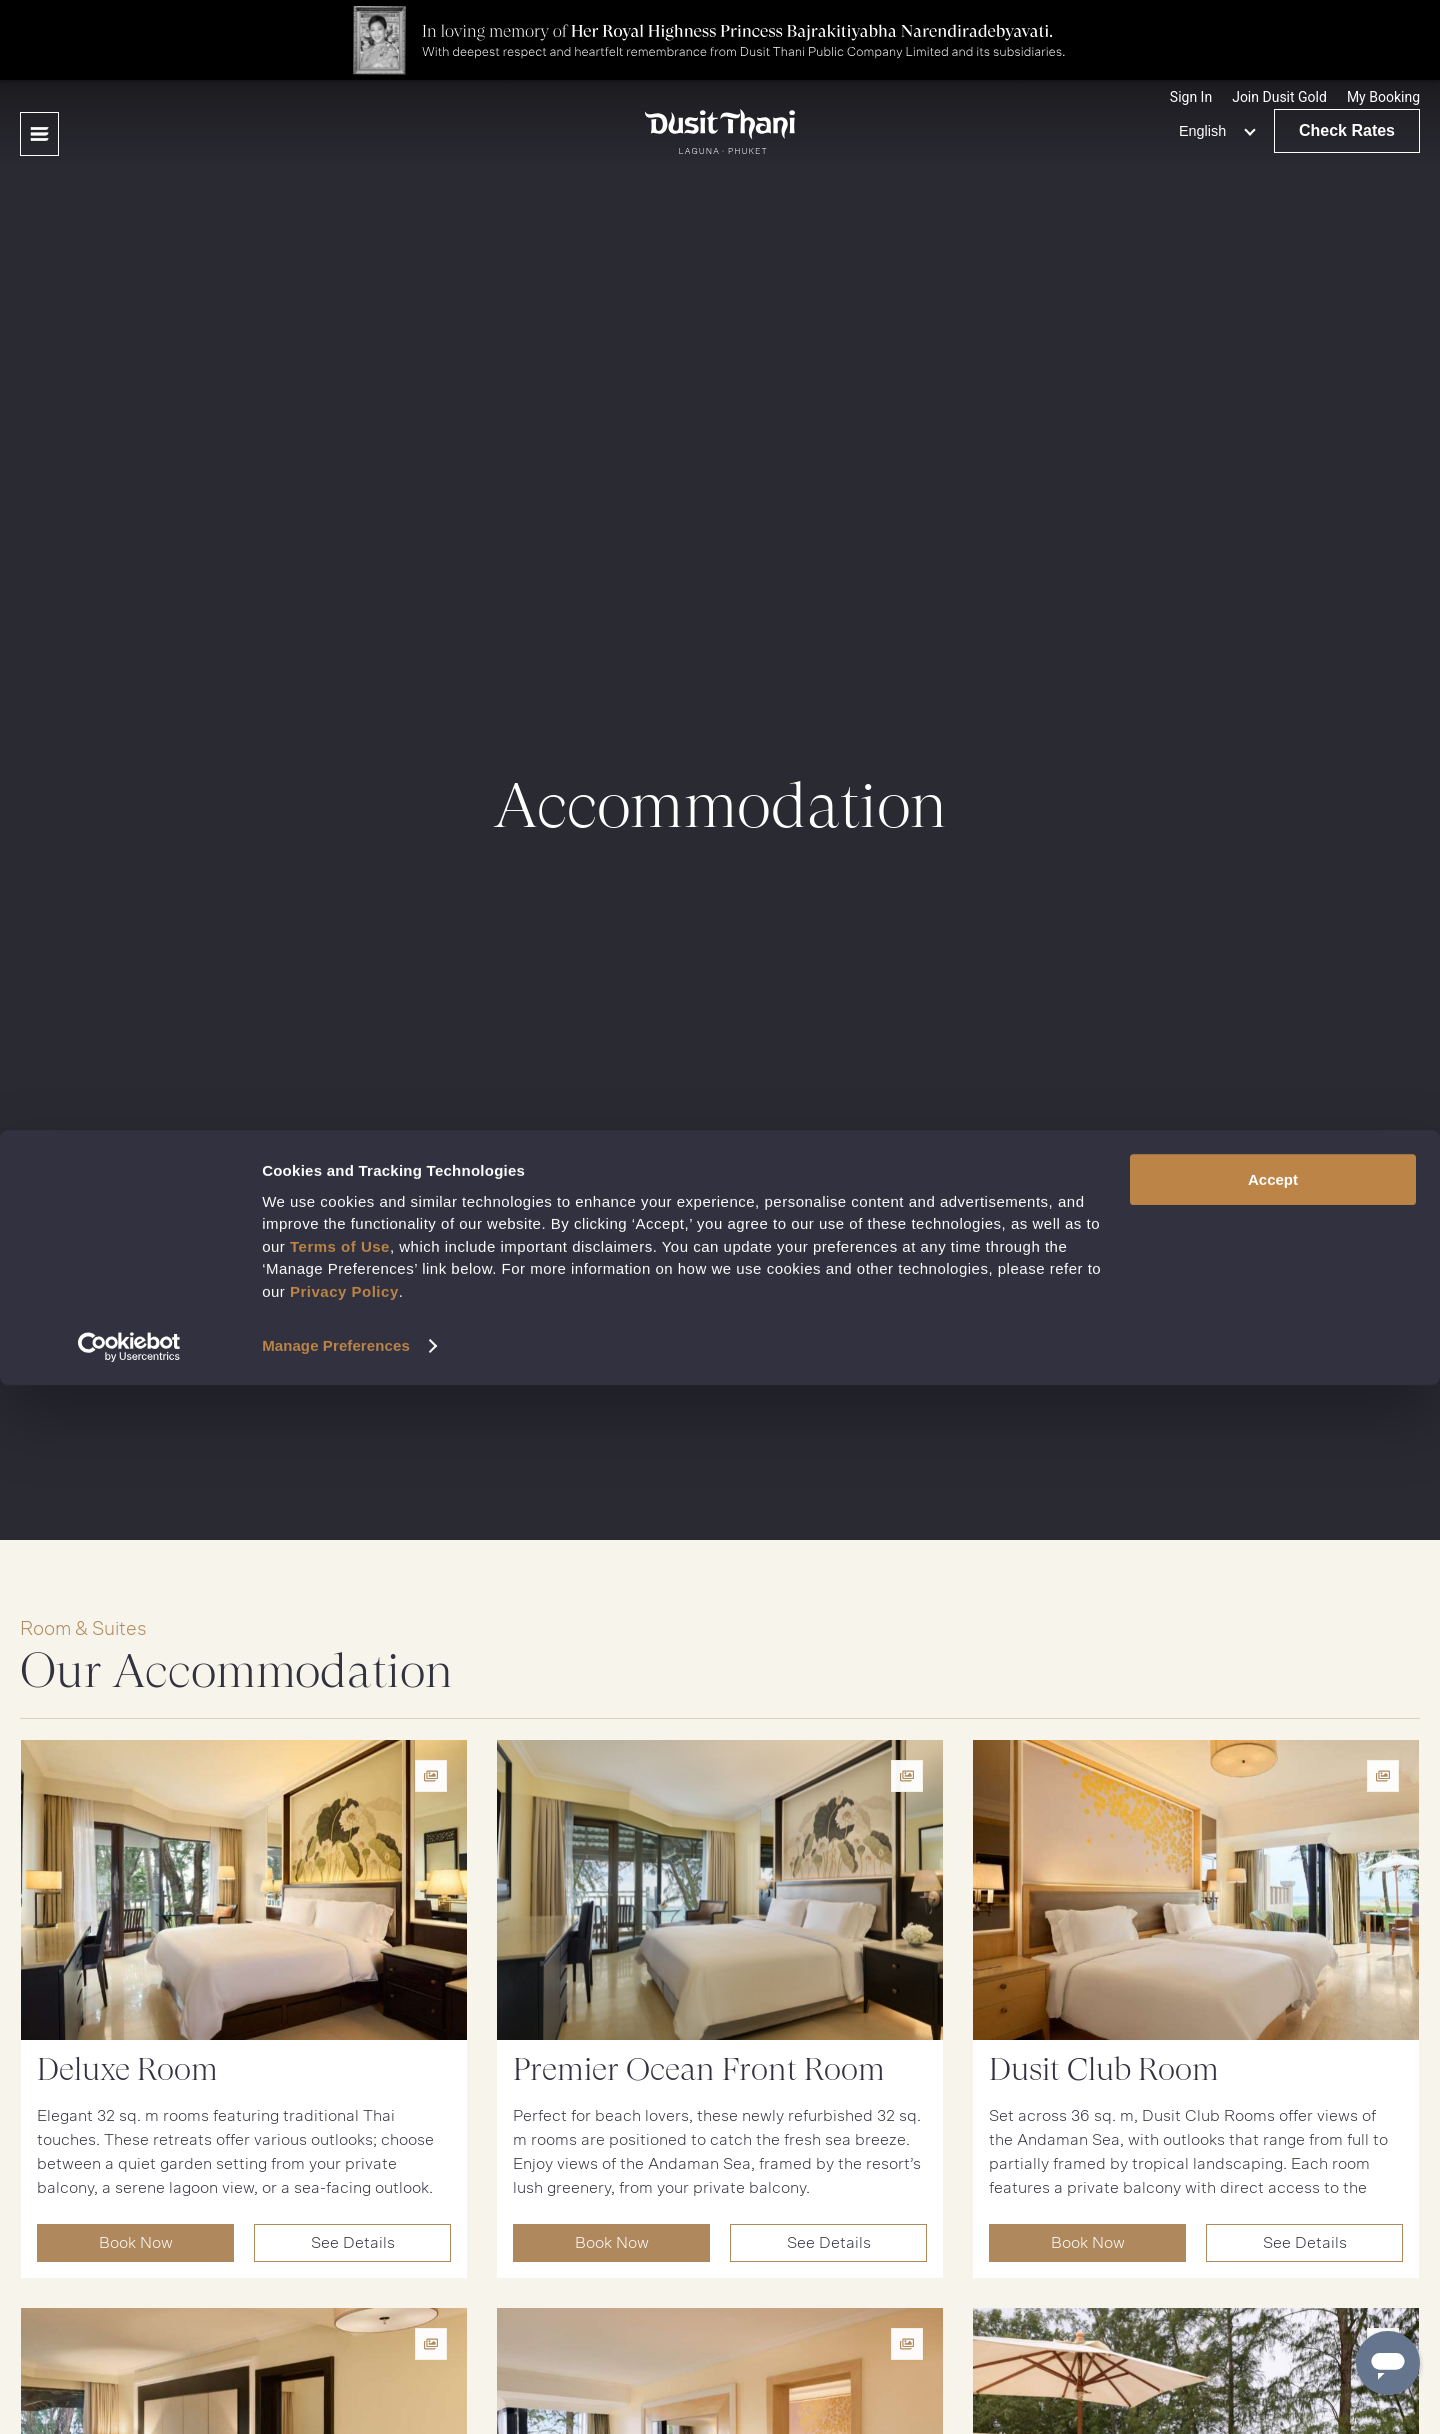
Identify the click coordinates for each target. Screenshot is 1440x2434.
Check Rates (1347, 130)
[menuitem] (1214, 131)
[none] (1214, 131)
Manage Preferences (336, 2394)
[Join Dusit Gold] (1279, 97)
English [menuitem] (1202, 131)
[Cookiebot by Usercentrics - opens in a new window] (129, 2395)
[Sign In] (1191, 97)
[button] (1383, 97)
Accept (1273, 2227)
